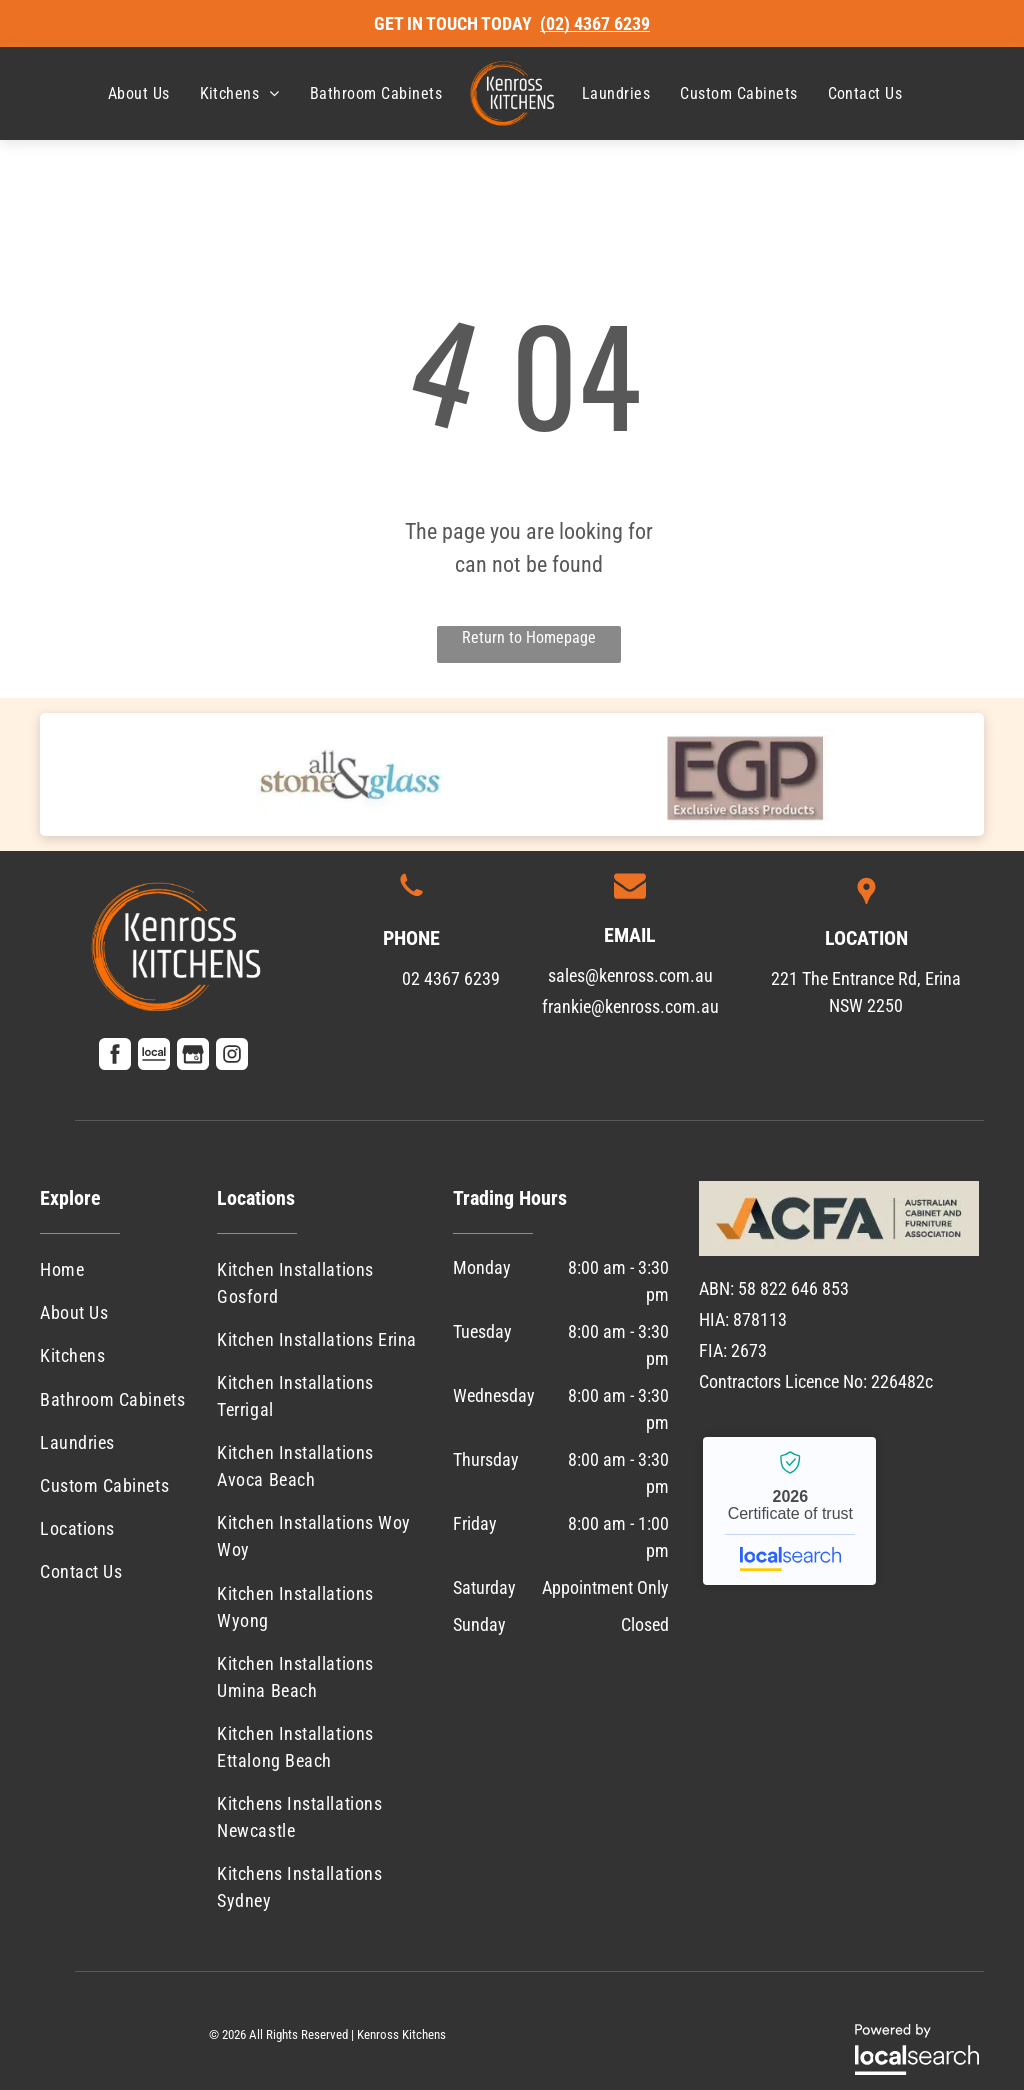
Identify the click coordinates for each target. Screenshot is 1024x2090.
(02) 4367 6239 (595, 23)
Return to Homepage (529, 637)
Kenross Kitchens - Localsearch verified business (789, 1511)
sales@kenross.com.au (630, 975)
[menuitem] (139, 94)
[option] (349, 774)
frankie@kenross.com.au (630, 1006)
